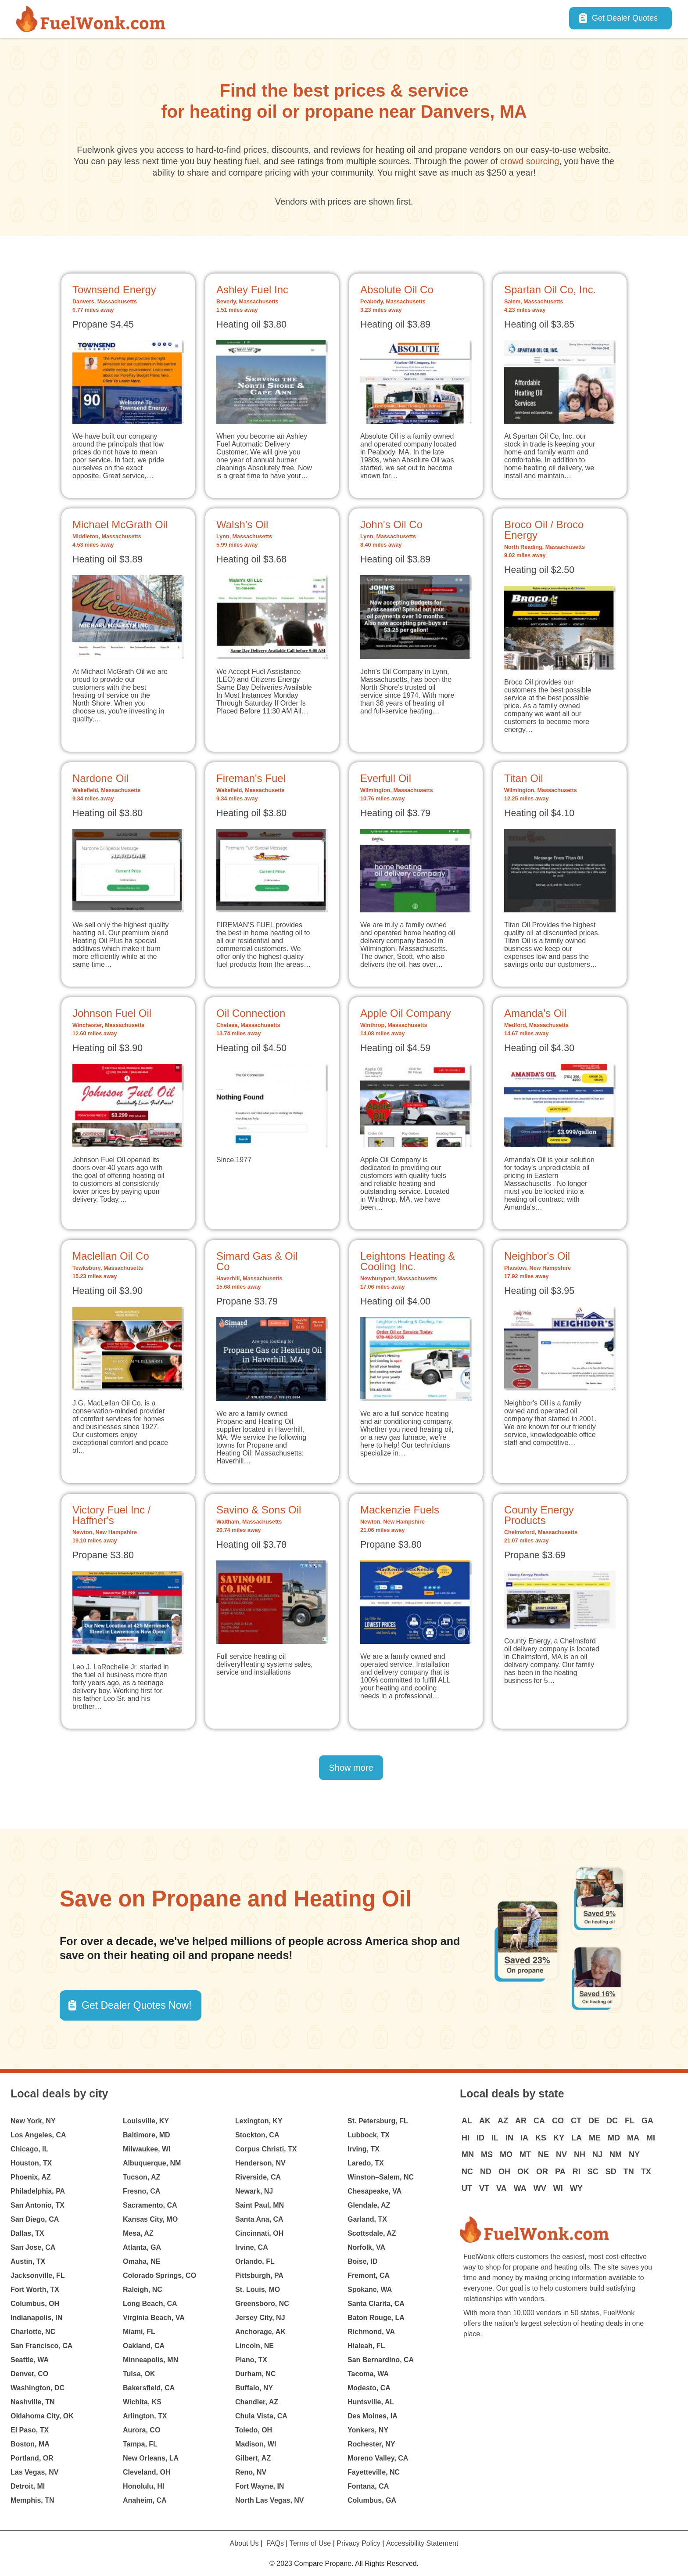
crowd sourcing (529, 161)
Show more (351, 1768)
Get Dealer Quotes (625, 18)
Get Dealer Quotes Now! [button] (137, 2005)
